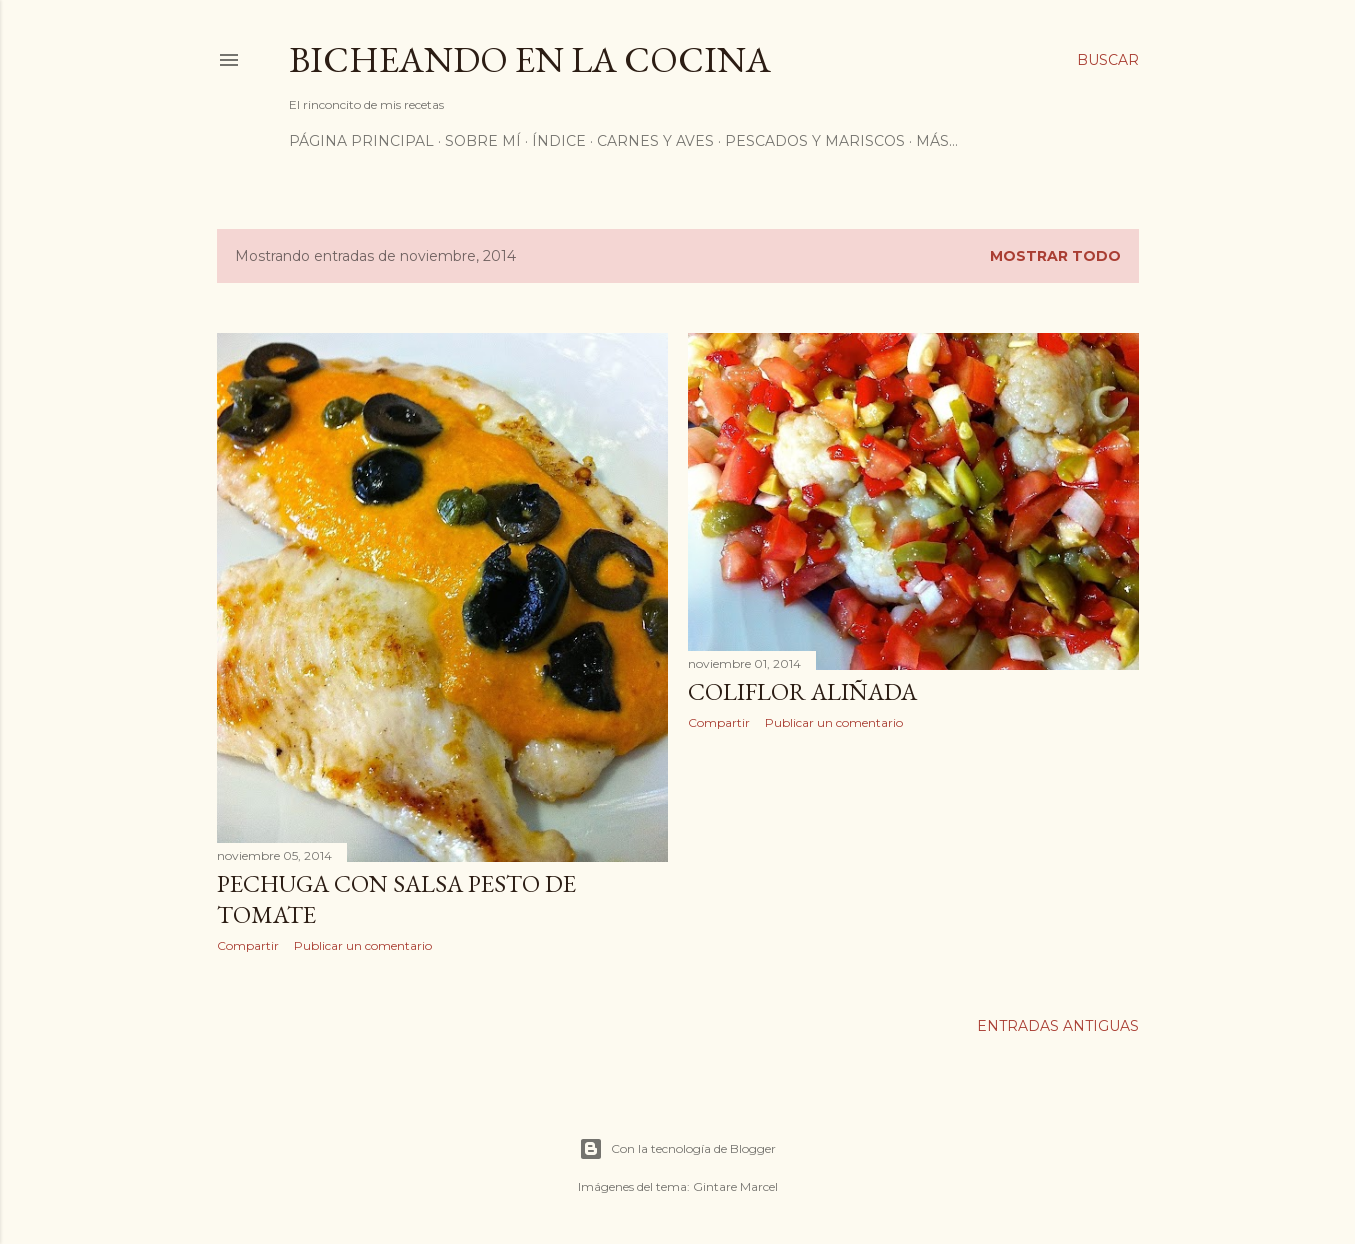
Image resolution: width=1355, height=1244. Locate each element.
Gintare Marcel (735, 1186)
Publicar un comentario (363, 945)
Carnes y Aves (655, 141)
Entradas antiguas (1058, 1026)
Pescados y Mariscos (815, 141)
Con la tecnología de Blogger (677, 1149)
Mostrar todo (1055, 256)
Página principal (361, 141)
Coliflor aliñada (802, 691)
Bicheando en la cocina (530, 59)
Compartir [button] (248, 945)
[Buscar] (1108, 60)
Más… (937, 141)
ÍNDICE (559, 141)
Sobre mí (483, 141)
